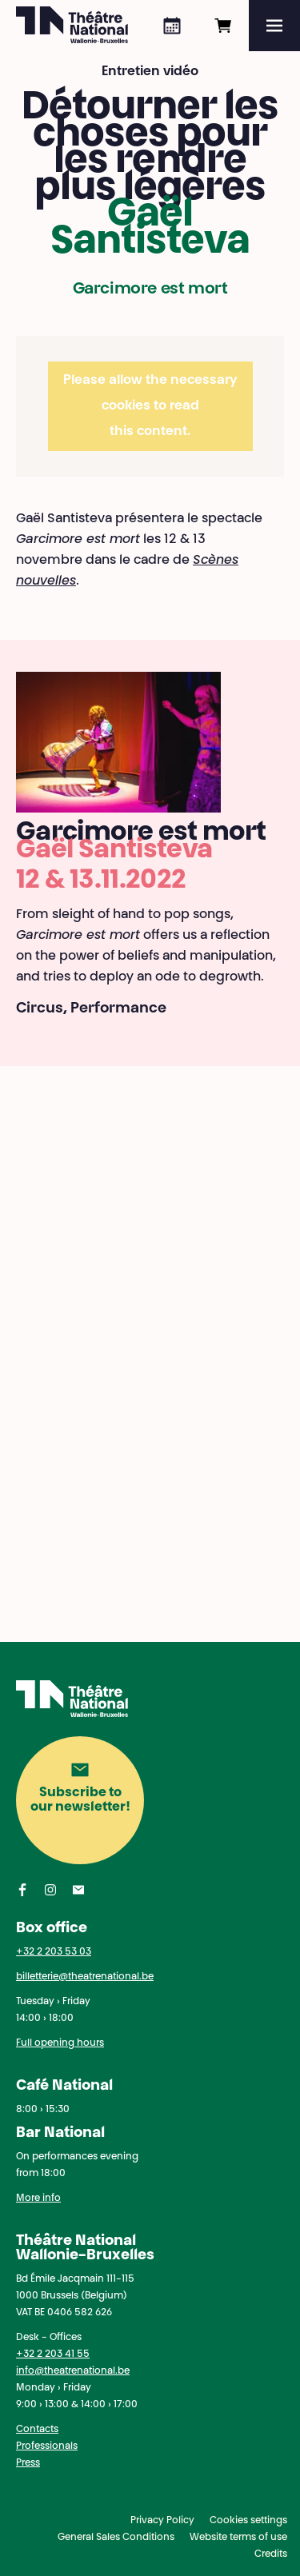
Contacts (37, 2429)
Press (28, 2463)
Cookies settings (248, 2521)
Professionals (47, 2446)
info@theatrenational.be (73, 2371)
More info (38, 2198)
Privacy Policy (162, 2521)
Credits (270, 2554)
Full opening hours (60, 2043)
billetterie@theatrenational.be (85, 1977)
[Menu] (274, 25)
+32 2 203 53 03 (53, 1952)
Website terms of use (238, 2537)
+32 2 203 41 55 (53, 2354)
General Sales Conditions (116, 2537)
